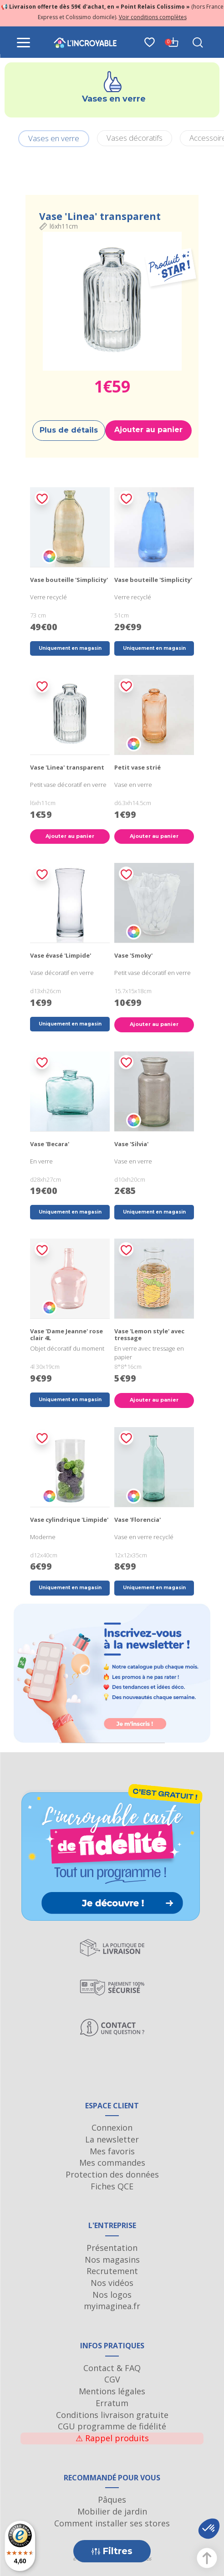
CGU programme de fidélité (112, 2426)
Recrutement (112, 2270)
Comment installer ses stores (112, 2523)
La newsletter (112, 2139)
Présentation (112, 2247)
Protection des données (112, 2174)
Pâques (112, 2499)
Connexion (112, 2127)
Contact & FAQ (112, 2367)
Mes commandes (112, 2162)
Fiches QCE (112, 2186)
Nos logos (112, 2294)
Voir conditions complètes (153, 17)
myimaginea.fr (112, 2306)
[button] (209, 2529)
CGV (112, 2379)
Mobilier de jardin (112, 2511)
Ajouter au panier (148, 429)
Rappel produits (112, 2438)
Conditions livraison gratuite (112, 2414)
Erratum (112, 2402)
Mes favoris (112, 2151)
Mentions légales (112, 2391)
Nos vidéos (112, 2282)
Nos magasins (112, 2259)
